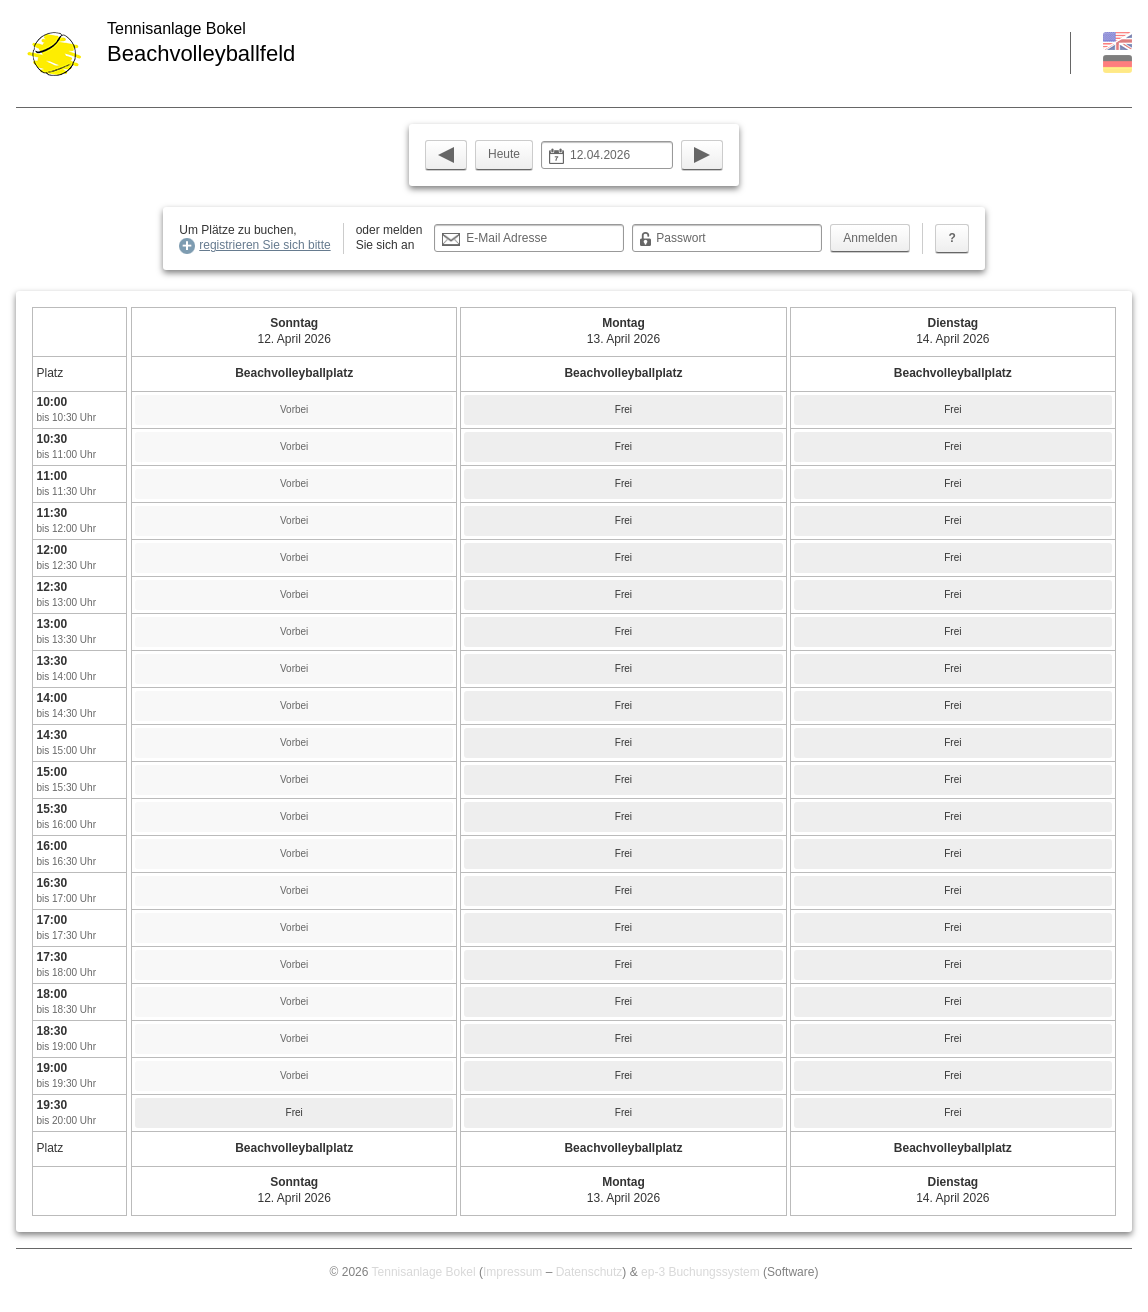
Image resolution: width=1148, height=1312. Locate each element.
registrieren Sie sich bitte (264, 245)
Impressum (512, 1272)
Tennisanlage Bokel (424, 1272)
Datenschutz (589, 1272)
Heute (504, 154)
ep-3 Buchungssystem (700, 1272)
